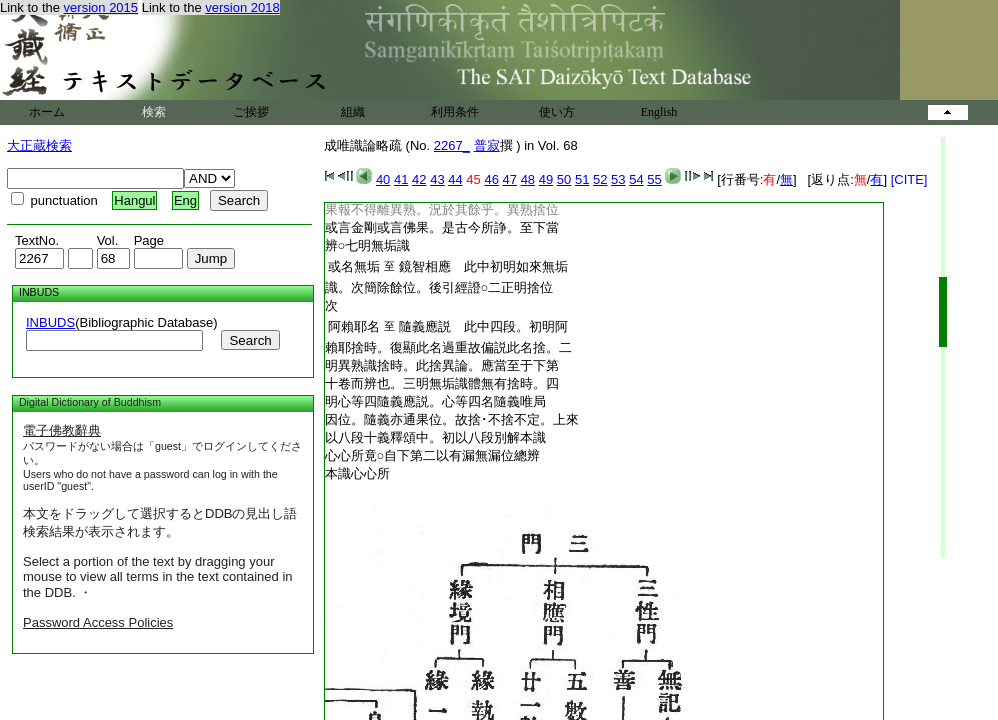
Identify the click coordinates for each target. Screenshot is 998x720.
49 (546, 179)
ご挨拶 (251, 112)
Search (250, 340)
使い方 (557, 112)
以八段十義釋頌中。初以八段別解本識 (435, 437)
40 (383, 179)
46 (491, 179)
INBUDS (50, 322)
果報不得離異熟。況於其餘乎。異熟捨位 (442, 209)
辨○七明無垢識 (368, 245)
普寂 (487, 145)
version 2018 (242, 7)
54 (636, 179)
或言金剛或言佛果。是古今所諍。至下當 (442, 227)
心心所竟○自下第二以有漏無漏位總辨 (433, 455)
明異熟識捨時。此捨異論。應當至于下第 (442, 365)
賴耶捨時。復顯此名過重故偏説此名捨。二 (448, 347)
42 (419, 179)
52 (600, 179)
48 (528, 179)
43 (437, 179)
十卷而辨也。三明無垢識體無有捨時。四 (442, 383)
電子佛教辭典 (62, 430)
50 (564, 179)
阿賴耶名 (354, 326)
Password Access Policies (98, 622)
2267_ (452, 145)
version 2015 (101, 7)
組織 (353, 112)
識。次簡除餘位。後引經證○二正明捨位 (439, 287)
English (659, 112)
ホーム (47, 112)
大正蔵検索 (39, 145)
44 (455, 179)
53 (618, 179)
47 (510, 179)
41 (401, 179)
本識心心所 (357, 473)
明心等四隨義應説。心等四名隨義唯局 (435, 401)
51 (582, 179)
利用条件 (455, 112)
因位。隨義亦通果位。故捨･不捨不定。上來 (452, 419)
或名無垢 (354, 266)
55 (654, 179)
